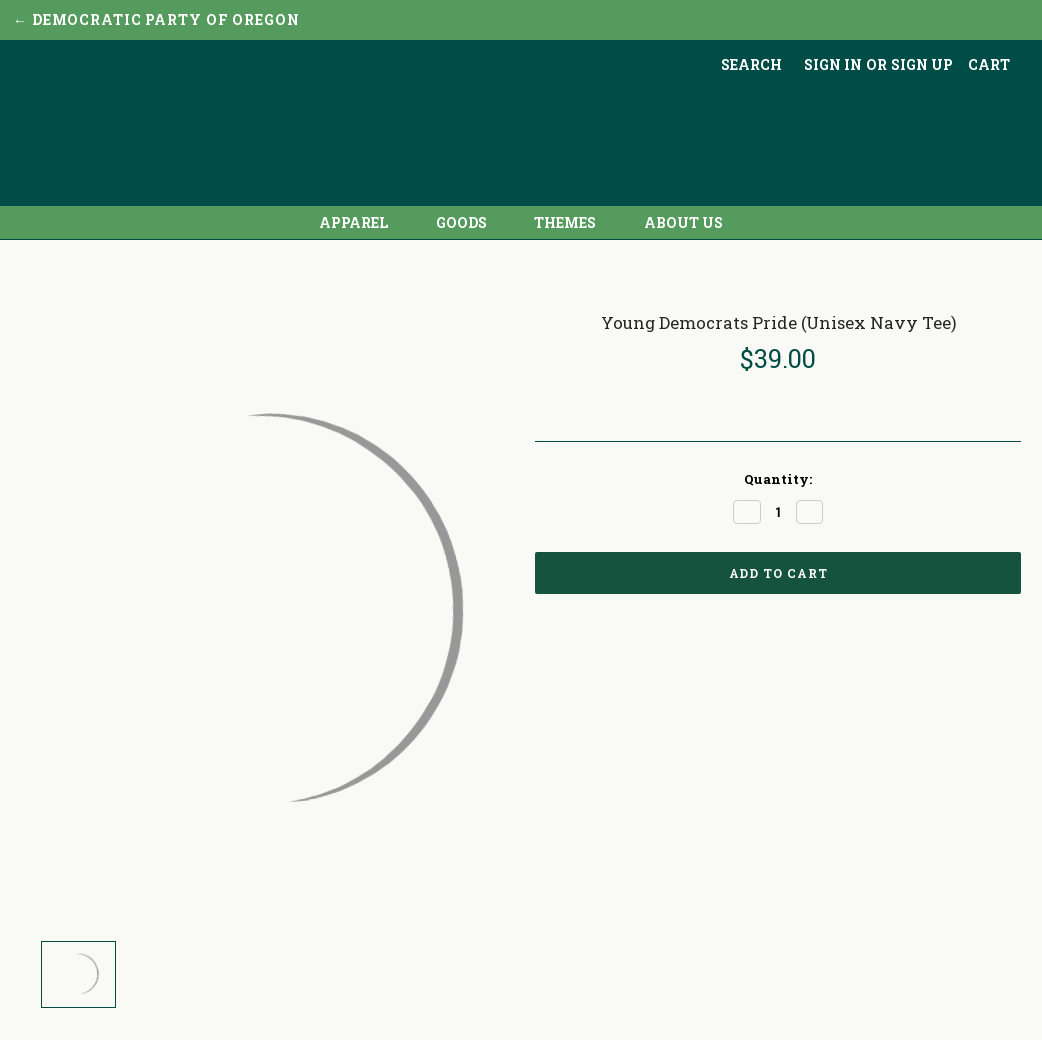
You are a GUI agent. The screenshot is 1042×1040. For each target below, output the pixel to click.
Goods (469, 222)
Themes (573, 222)
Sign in (833, 64)
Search (751, 64)
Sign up (922, 64)
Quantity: (778, 479)
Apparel (361, 222)
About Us (683, 222)
